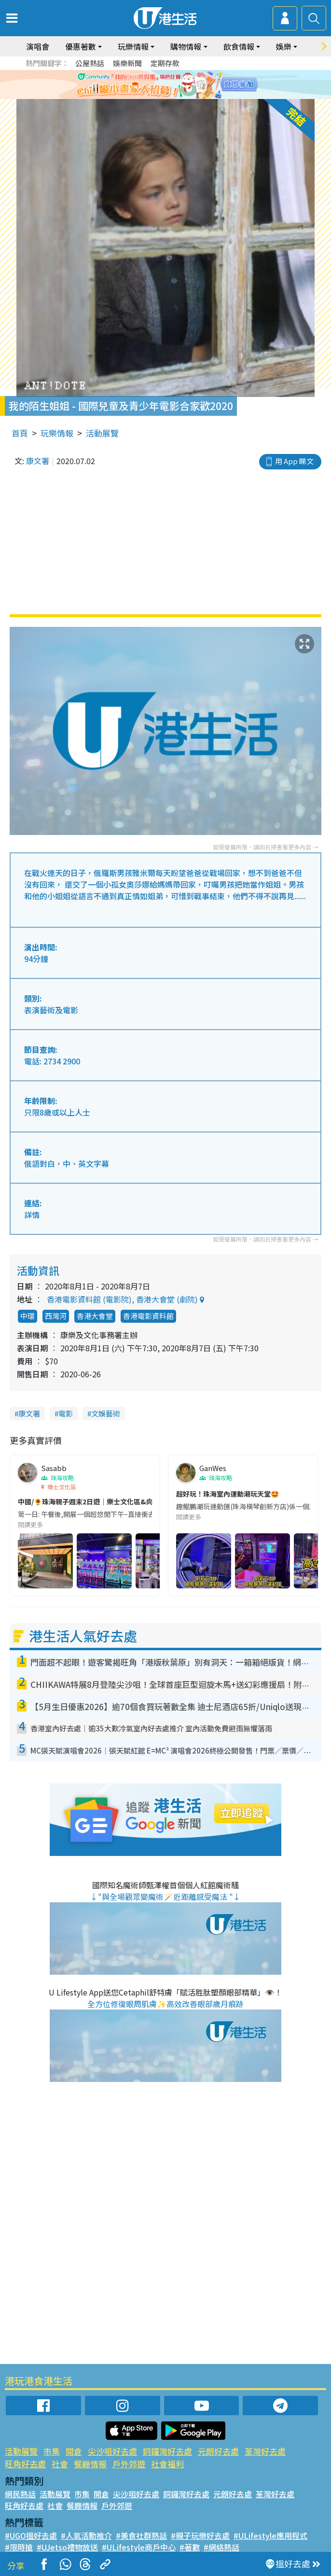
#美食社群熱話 (141, 2535)
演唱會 (37, 46)
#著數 (189, 2547)
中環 (27, 1316)
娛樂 (283, 46)
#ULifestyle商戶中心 (139, 2547)
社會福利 (167, 2464)
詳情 (32, 1214)
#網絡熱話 (221, 2547)
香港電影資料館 (148, 1316)
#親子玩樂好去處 (200, 2535)
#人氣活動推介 (86, 2535)
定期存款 (165, 63)
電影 (65, 1413)
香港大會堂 (95, 1316)
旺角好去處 (25, 2464)
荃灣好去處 (265, 2451)
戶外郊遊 (128, 2464)
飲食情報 (238, 46)
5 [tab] (187, 96)
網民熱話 (20, 2494)
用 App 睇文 (294, 461)
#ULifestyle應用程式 (270, 2535)
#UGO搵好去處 (31, 2535)
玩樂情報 (133, 46)
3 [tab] (168, 96)
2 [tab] (158, 96)
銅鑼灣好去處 (167, 2451)
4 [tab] (177, 96)
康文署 (37, 461)
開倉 (74, 2451)
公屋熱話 (89, 63)
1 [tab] (148, 96)
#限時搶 (19, 2547)
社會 (60, 2464)
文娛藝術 (105, 1413)
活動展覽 (102, 433)
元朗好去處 (218, 2451)
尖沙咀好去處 (112, 2451)
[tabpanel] (165, 84)
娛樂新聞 (127, 63)
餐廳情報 (90, 2464)
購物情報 (185, 46)
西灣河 (56, 1316)
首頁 (20, 433)
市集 (51, 2451)
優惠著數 (80, 46)
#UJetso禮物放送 (67, 2547)
